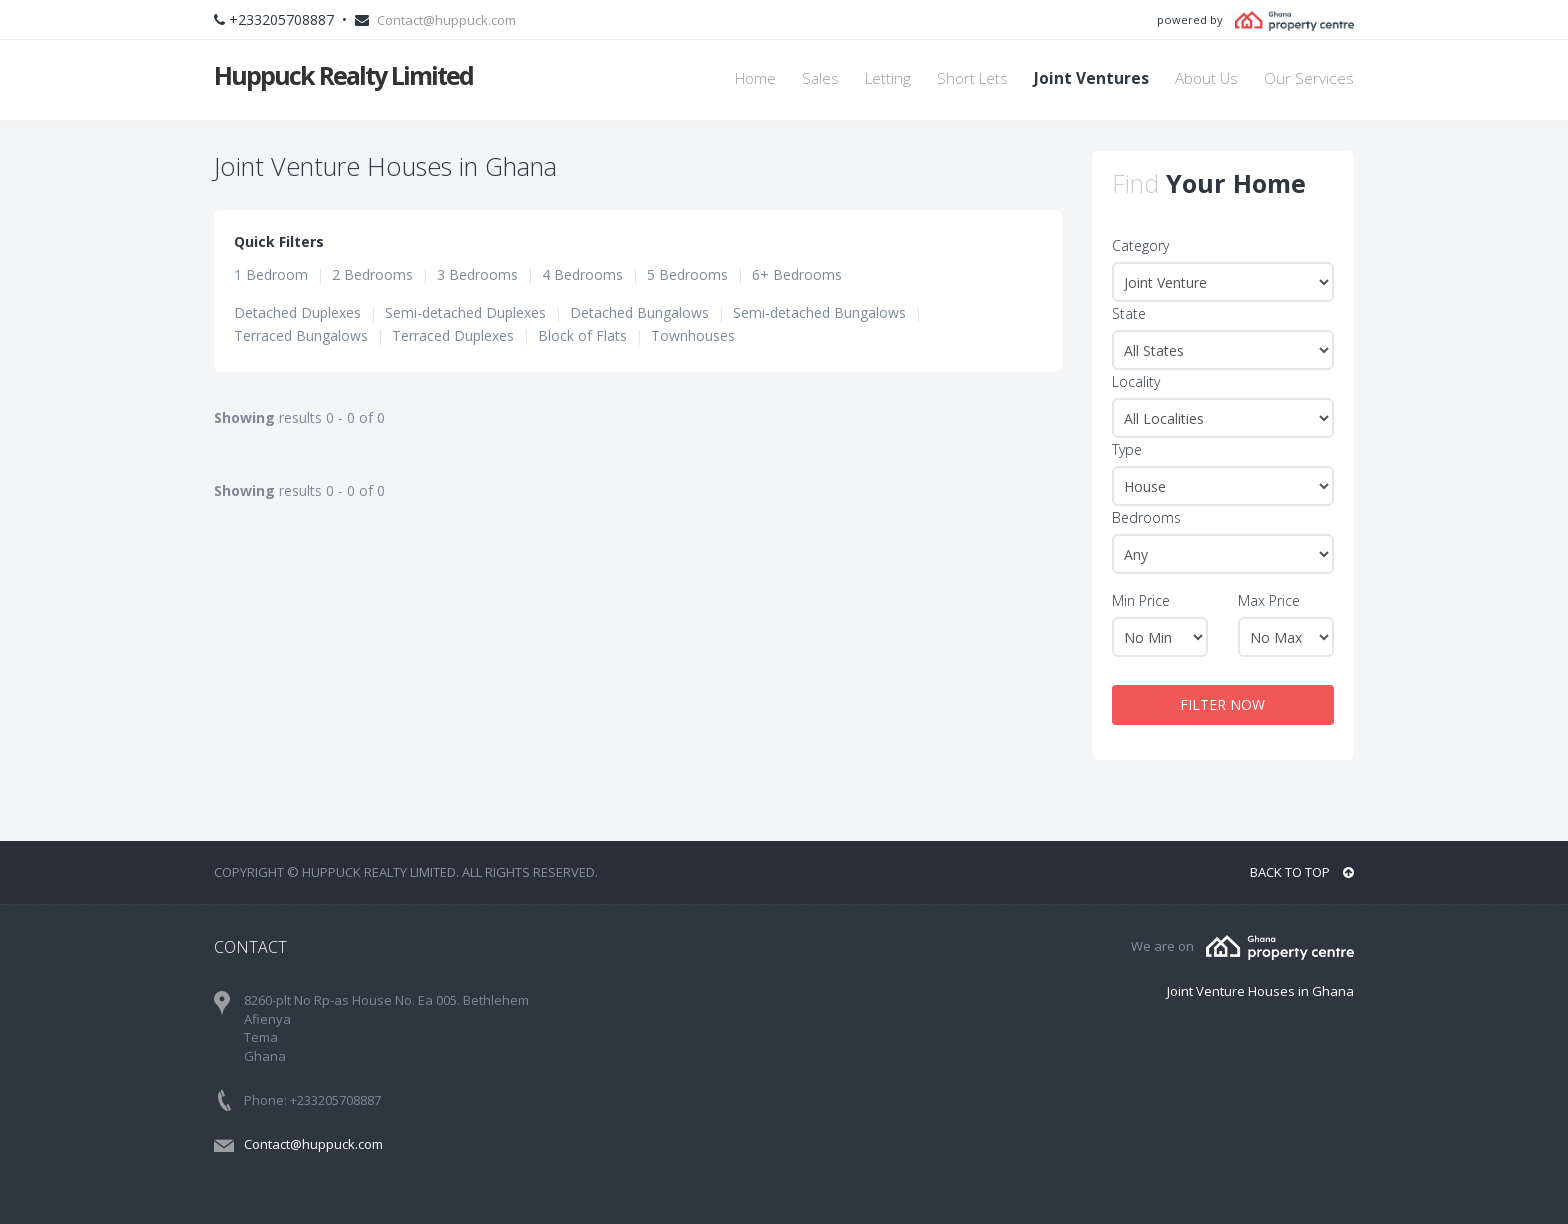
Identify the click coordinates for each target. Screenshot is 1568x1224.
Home (755, 78)
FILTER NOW (1222, 704)
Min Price (1141, 600)
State (1129, 313)
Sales (820, 78)
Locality (1136, 381)
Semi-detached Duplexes (465, 312)
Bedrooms (1146, 517)
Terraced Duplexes (453, 335)
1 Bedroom (271, 274)
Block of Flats (582, 335)
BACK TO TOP (1302, 872)
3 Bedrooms (477, 274)
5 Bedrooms (687, 274)
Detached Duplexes (297, 312)
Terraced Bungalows (301, 335)
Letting (888, 78)
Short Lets (972, 78)
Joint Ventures (1091, 78)
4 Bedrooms (582, 274)
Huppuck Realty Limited (343, 75)
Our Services (1309, 78)
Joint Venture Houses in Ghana (1260, 991)
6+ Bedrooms (797, 274)
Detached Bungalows (639, 312)
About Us (1206, 78)
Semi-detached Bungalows (819, 312)
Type (1127, 449)
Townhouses (693, 335)
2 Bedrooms (372, 274)
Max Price (1269, 600)
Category (1140, 245)
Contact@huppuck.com (446, 20)
